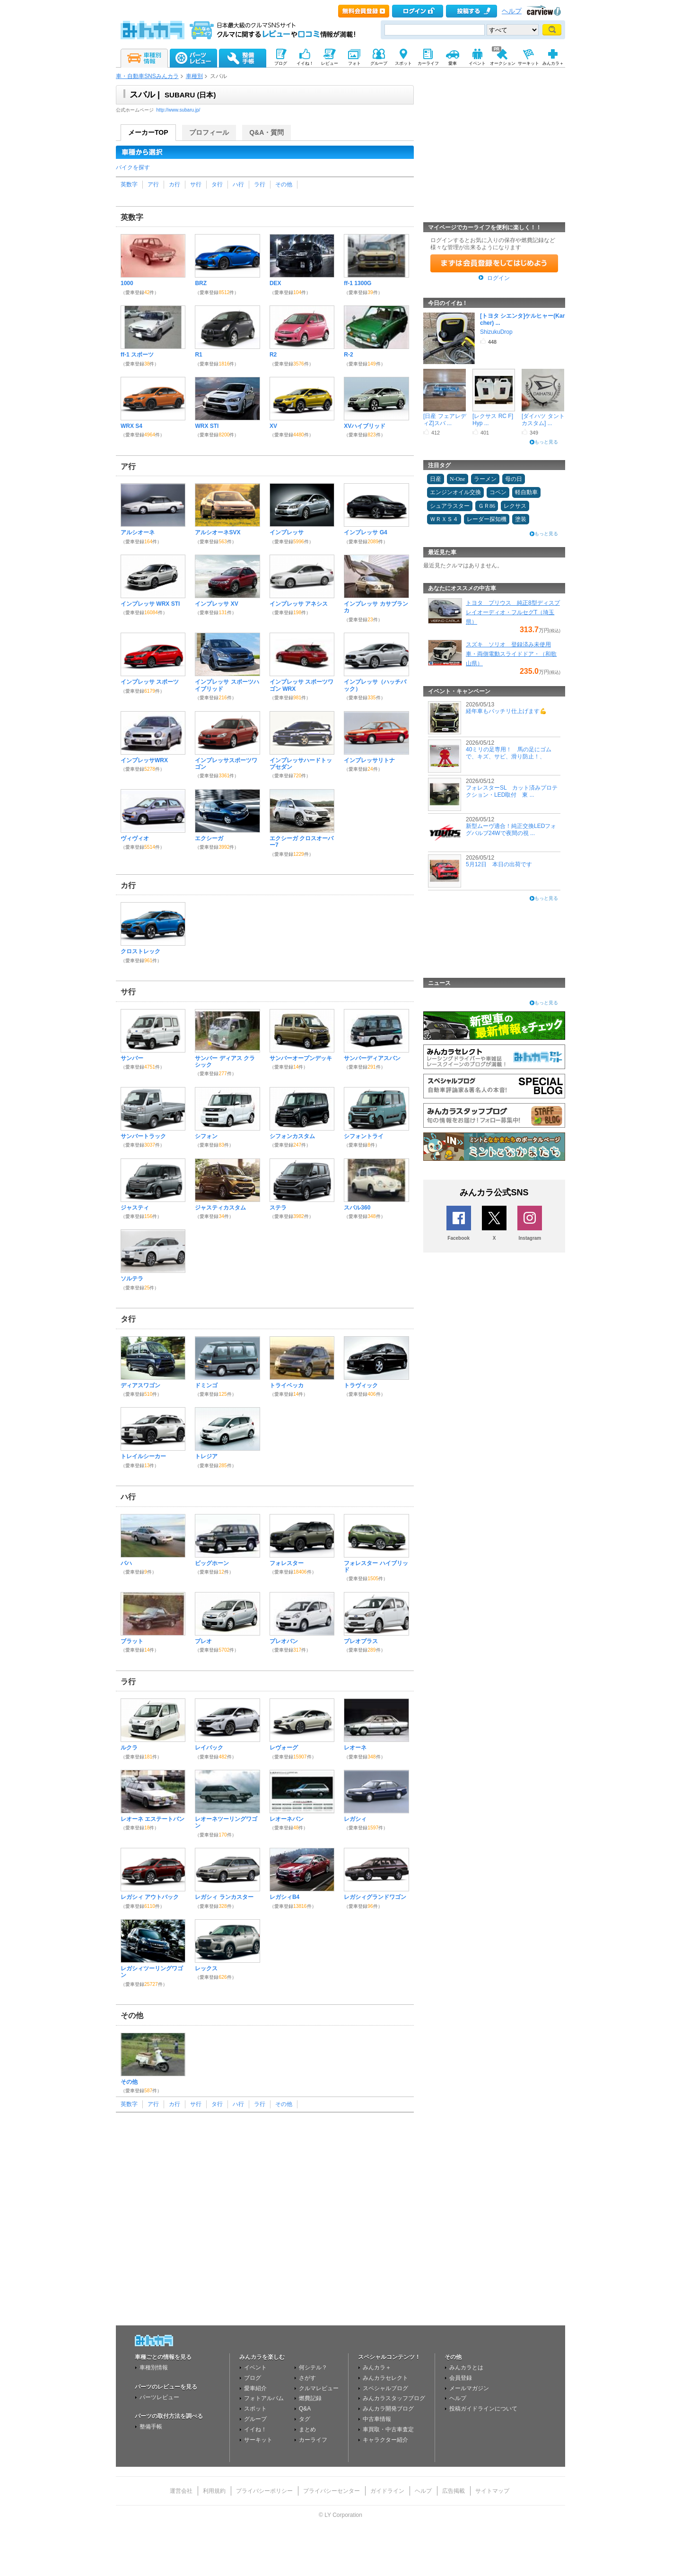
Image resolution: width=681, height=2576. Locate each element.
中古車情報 (377, 2419)
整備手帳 (151, 2426)
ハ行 (238, 184)
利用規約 (214, 2491)
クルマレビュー (319, 2388)
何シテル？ (313, 2367)
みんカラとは (466, 2367)
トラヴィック (361, 1385)
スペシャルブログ (385, 2388)
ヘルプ (512, 11)
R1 (198, 354)
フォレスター (287, 1563)
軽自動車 (526, 492)
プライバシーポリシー (264, 2491)
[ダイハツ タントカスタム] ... (543, 419)
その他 (283, 184)
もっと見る (546, 441)
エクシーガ (209, 838)
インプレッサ (287, 532)
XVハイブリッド (364, 426)
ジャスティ (135, 1207)
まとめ (307, 2429)
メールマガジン (469, 2388)
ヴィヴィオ (135, 838)
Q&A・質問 (266, 132)
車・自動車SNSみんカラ (147, 76)
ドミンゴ (206, 1385)
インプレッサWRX (144, 760)
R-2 (348, 354)
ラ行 (259, 184)
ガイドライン (387, 2491)
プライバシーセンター (331, 2491)
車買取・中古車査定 (388, 2429)
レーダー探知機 (486, 519)
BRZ (201, 283)
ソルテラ (132, 1278)
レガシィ (355, 1819)
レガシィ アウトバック (150, 1897)
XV (273, 426)
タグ (304, 2419)
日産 (435, 479)
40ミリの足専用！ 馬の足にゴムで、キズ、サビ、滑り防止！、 (508, 752)
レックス (206, 1968)
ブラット (132, 1641)
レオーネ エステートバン (152, 1819)
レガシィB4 (284, 1897)
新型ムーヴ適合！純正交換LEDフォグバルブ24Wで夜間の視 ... (511, 829)
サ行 (195, 184)
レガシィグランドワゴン (375, 1897)
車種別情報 (154, 2367)
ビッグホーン (212, 1563)
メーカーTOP (148, 132)
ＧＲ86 (486, 506)
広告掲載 (453, 2491)
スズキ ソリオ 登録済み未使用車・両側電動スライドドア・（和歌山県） (511, 654)
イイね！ (255, 2429)
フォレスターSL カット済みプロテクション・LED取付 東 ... (512, 791)
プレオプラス (361, 1641)
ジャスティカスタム (220, 1207)
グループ (255, 2419)
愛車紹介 (255, 2388)
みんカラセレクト (385, 2378)
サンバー (132, 1058)
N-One (457, 479)
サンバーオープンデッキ (301, 1058)
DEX (275, 283)
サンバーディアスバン (372, 1058)
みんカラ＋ (377, 2367)
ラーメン (485, 479)
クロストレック (140, 951)
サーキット (258, 2440)
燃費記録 (310, 2398)
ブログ (252, 2378)
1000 (127, 283)
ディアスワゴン (140, 1385)
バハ (126, 1563)
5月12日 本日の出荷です (499, 864)
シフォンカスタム (292, 1136)
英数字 (129, 184)
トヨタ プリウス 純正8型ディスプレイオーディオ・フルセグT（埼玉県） (513, 612)
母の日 (513, 479)
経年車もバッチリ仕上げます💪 (506, 711)
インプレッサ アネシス (299, 603)
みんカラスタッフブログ (394, 2398)
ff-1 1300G (357, 283)
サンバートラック (143, 1136)
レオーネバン (287, 1819)
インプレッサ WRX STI (150, 603)
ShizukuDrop (496, 332)
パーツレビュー (159, 2397)
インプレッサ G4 (365, 532)
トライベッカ (287, 1385)
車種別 (194, 76)
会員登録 (460, 2378)
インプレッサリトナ (369, 760)
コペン (497, 492)
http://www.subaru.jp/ (179, 110)
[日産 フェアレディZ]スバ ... (444, 419)
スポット (255, 2408)
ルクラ (129, 1747)
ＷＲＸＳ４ (444, 519)
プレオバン (284, 1641)
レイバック (209, 1747)
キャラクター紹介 (385, 2440)
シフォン (206, 1136)
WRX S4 (131, 426)
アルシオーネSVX (217, 532)
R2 (273, 354)
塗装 (520, 519)
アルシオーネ (138, 532)
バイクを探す (133, 167)
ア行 (153, 184)
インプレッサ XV (216, 603)
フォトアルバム (264, 2398)
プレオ (203, 1641)
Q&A (305, 2408)
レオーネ (355, 1747)
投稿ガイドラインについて (483, 2408)
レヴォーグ (284, 1747)
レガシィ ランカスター (224, 1897)
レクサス (515, 506)
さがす (307, 2378)
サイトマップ (492, 2491)
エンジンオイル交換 (455, 492)
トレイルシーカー (143, 1456)
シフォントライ (364, 1136)
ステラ (278, 1207)
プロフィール (209, 132)
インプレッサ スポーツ (150, 682)
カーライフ (313, 2440)
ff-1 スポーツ (137, 354)
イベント (255, 2367)
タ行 (217, 184)
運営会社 (181, 2491)
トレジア (206, 1456)
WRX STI (206, 426)
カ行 (174, 184)
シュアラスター (450, 506)
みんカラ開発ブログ (388, 2408)
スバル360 (357, 1207)
